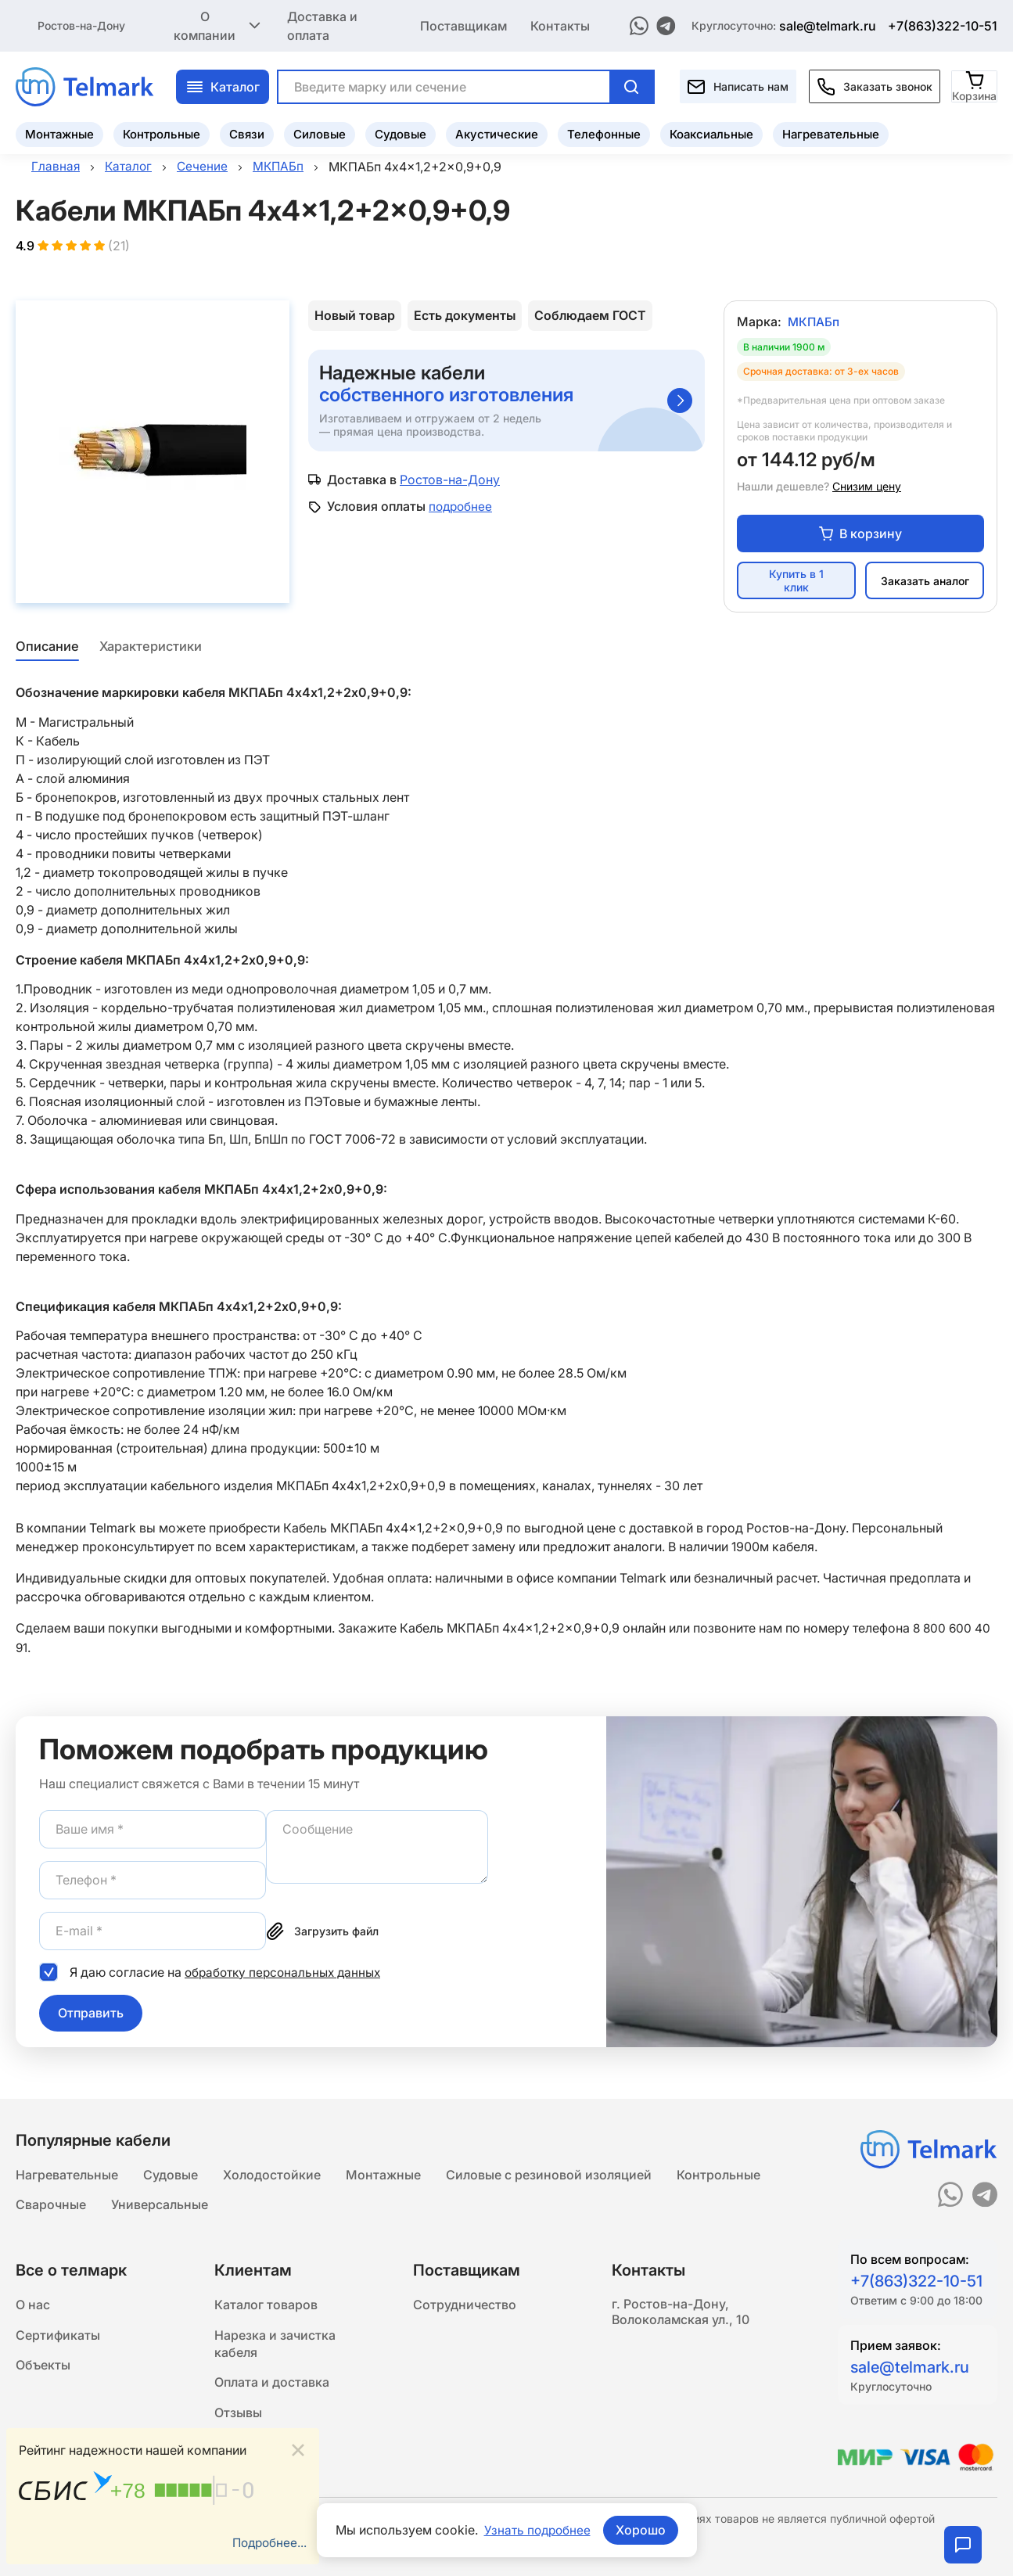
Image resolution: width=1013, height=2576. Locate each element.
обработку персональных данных (287, 1973)
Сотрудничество (464, 2305)
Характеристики (151, 648)
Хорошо (642, 2530)
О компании (219, 25)
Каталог (222, 85)
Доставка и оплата (322, 25)
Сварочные (51, 2203)
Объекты (43, 2368)
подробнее (462, 508)
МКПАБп (814, 324)
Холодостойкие (272, 2172)
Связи (246, 132)
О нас (33, 2305)
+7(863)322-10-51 (942, 25)
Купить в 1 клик (796, 582)
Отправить (91, 2014)
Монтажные (59, 132)
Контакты (560, 25)
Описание (46, 648)
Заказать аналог (925, 582)
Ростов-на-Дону (81, 24)
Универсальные (159, 2203)
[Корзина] (975, 85)
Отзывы (238, 2418)
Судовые (400, 132)
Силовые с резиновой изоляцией (549, 2172)
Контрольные (161, 132)
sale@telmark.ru (827, 25)
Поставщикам (463, 25)
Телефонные (604, 132)
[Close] (298, 2449)
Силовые (319, 132)
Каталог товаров (266, 2305)
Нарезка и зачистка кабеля (275, 2346)
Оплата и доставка (271, 2387)
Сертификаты (58, 2336)
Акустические (496, 132)
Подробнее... (267, 2542)
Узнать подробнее (537, 2530)
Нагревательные (830, 132)
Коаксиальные (711, 132)
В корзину (860, 535)
